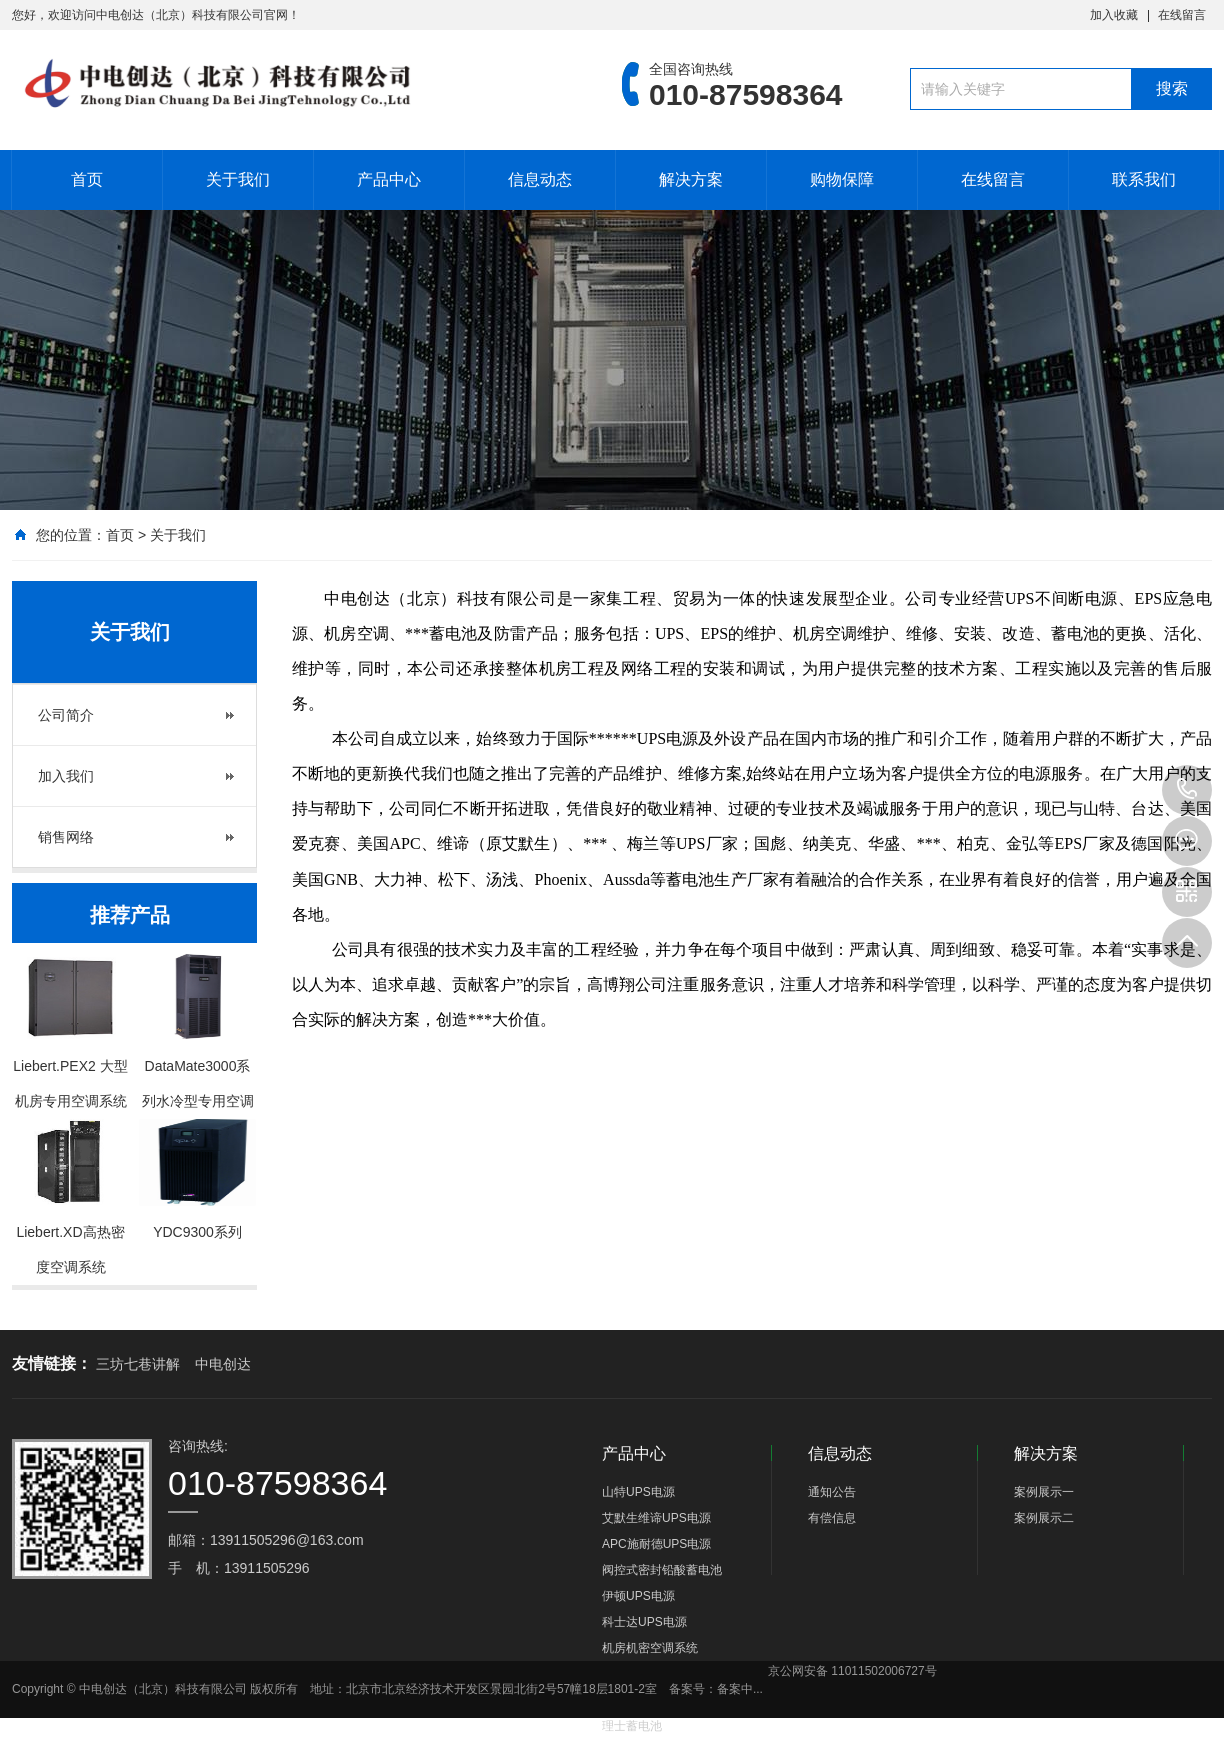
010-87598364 (1187, 790)
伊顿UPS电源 (638, 1596)
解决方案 (691, 179)
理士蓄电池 (632, 1726)
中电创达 (223, 1364)
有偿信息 (832, 1518)
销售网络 (66, 837)
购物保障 (842, 179)
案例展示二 (1044, 1518)
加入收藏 (1114, 15)
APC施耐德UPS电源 (656, 1544)
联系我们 (1144, 179)
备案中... (740, 1689)
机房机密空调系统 (650, 1648)
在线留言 (1182, 15)
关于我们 (238, 179)
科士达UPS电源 (644, 1622)
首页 (87, 179)
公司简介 (66, 715)
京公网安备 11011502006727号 (852, 1671)
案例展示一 (1044, 1492)
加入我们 (66, 776)
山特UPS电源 (638, 1492)
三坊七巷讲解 (138, 1364)
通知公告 (832, 1492)
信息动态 (540, 179)
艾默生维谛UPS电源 (656, 1518)
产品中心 (389, 179)
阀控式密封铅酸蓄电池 (662, 1570)
